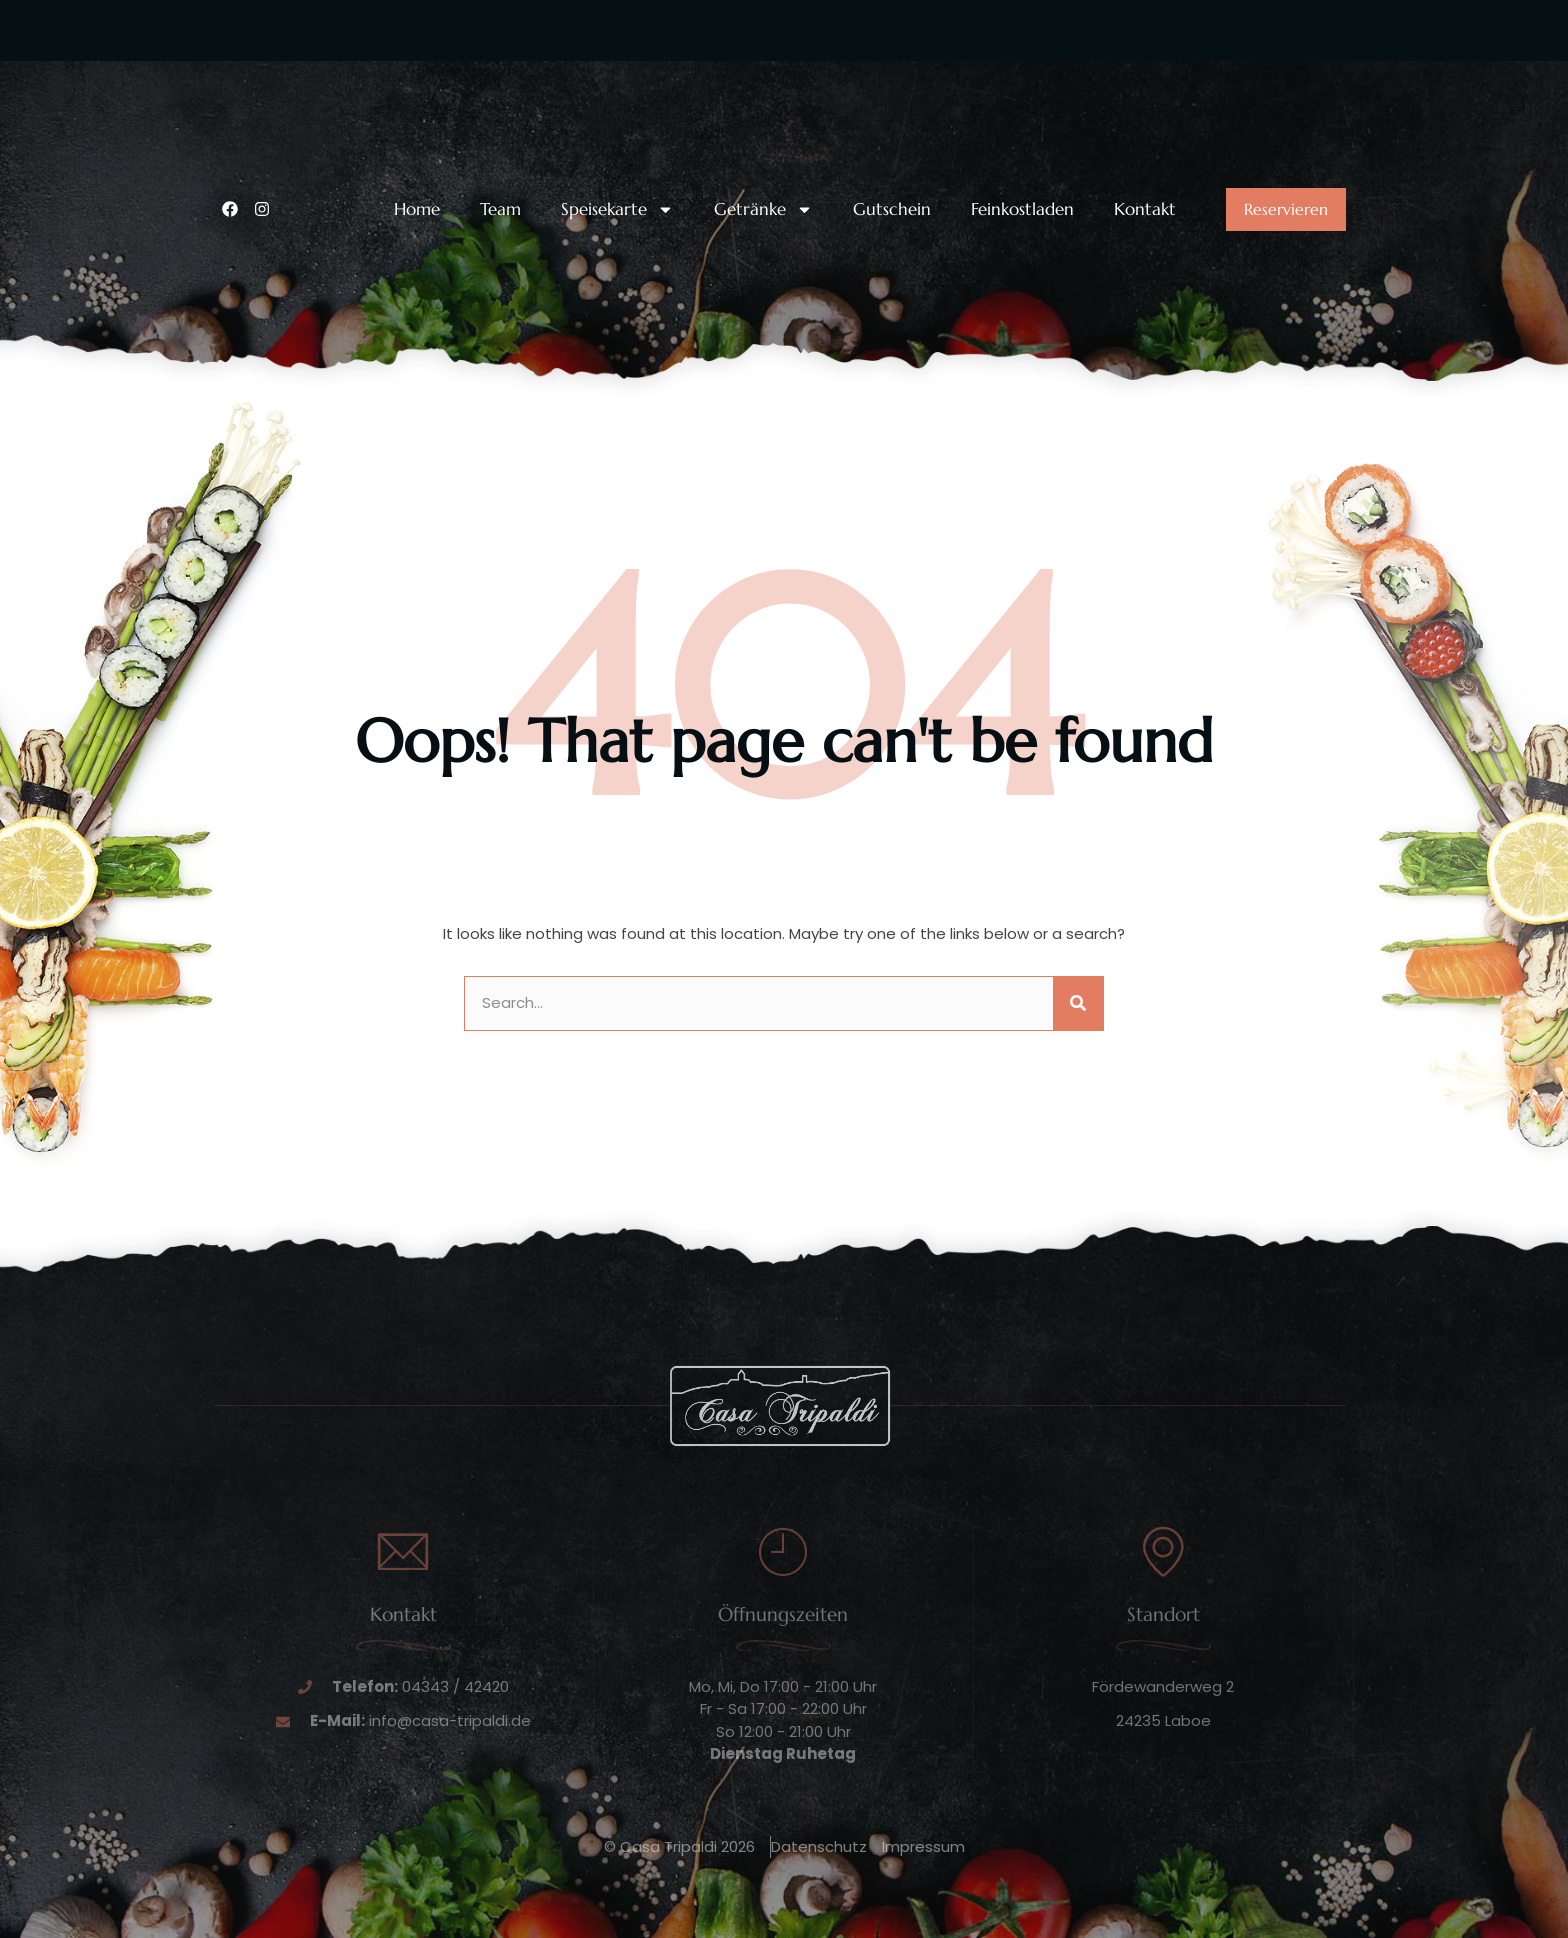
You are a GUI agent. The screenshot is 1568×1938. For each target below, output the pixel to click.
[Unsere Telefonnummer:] (234, 88)
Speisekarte (617, 209)
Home (417, 209)
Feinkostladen (1022, 209)
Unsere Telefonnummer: (348, 72)
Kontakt (1145, 209)
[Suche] (1078, 1003)
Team (500, 209)
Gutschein (892, 209)
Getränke (763, 209)
